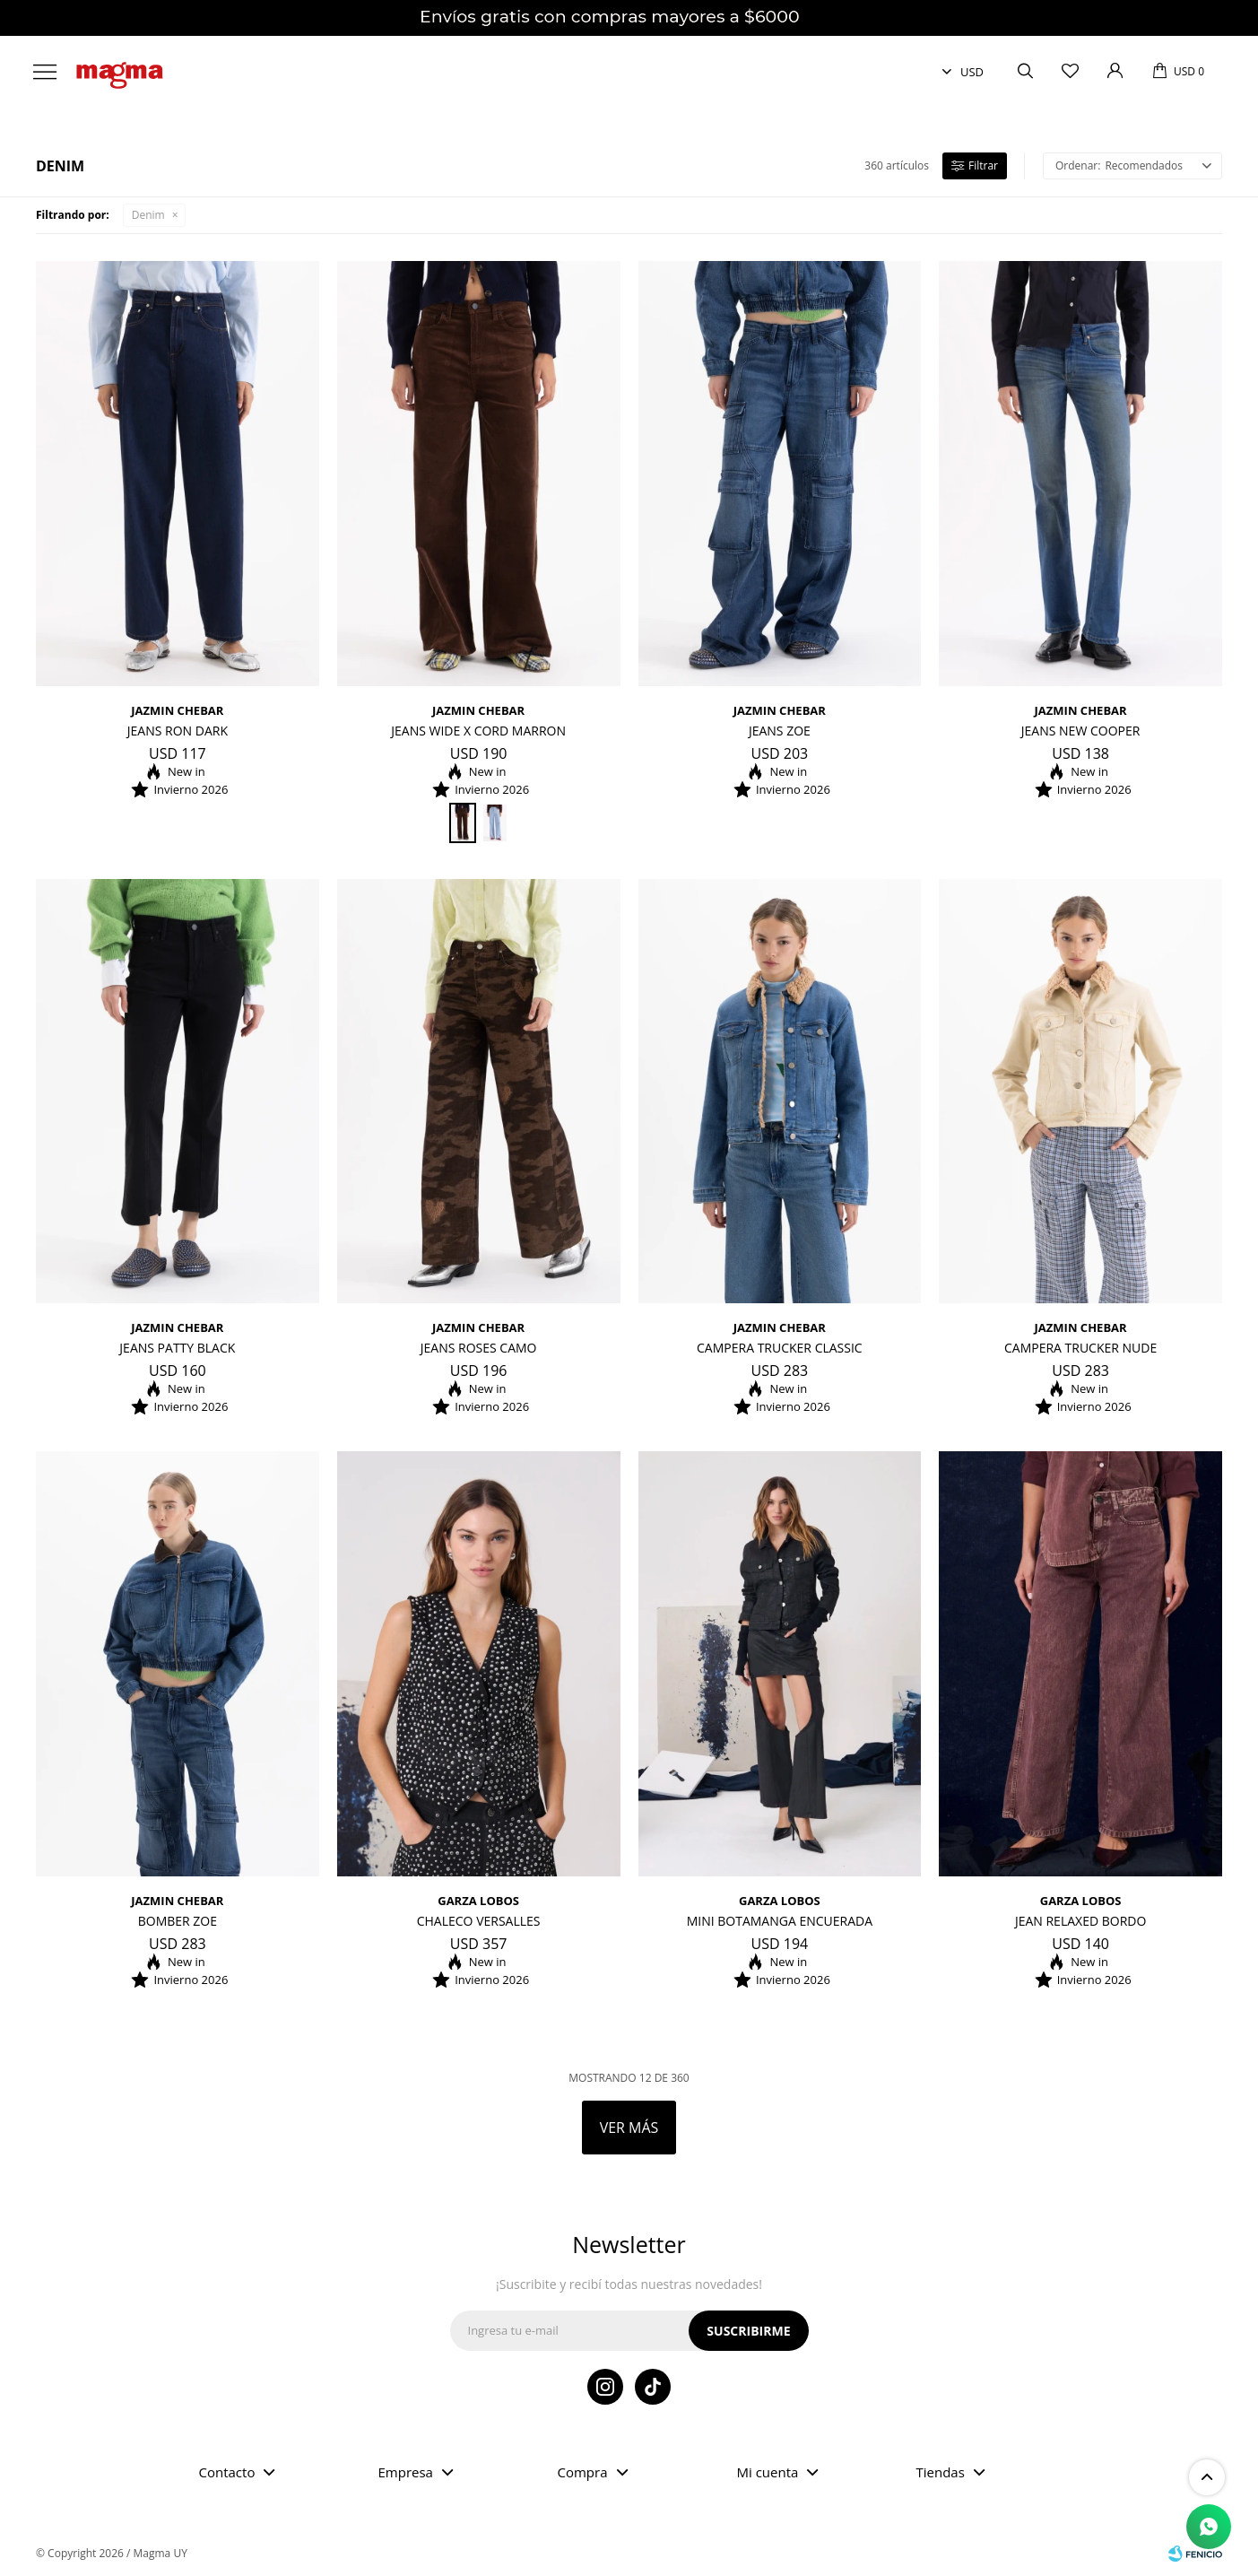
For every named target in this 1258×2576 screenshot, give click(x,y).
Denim (148, 214)
